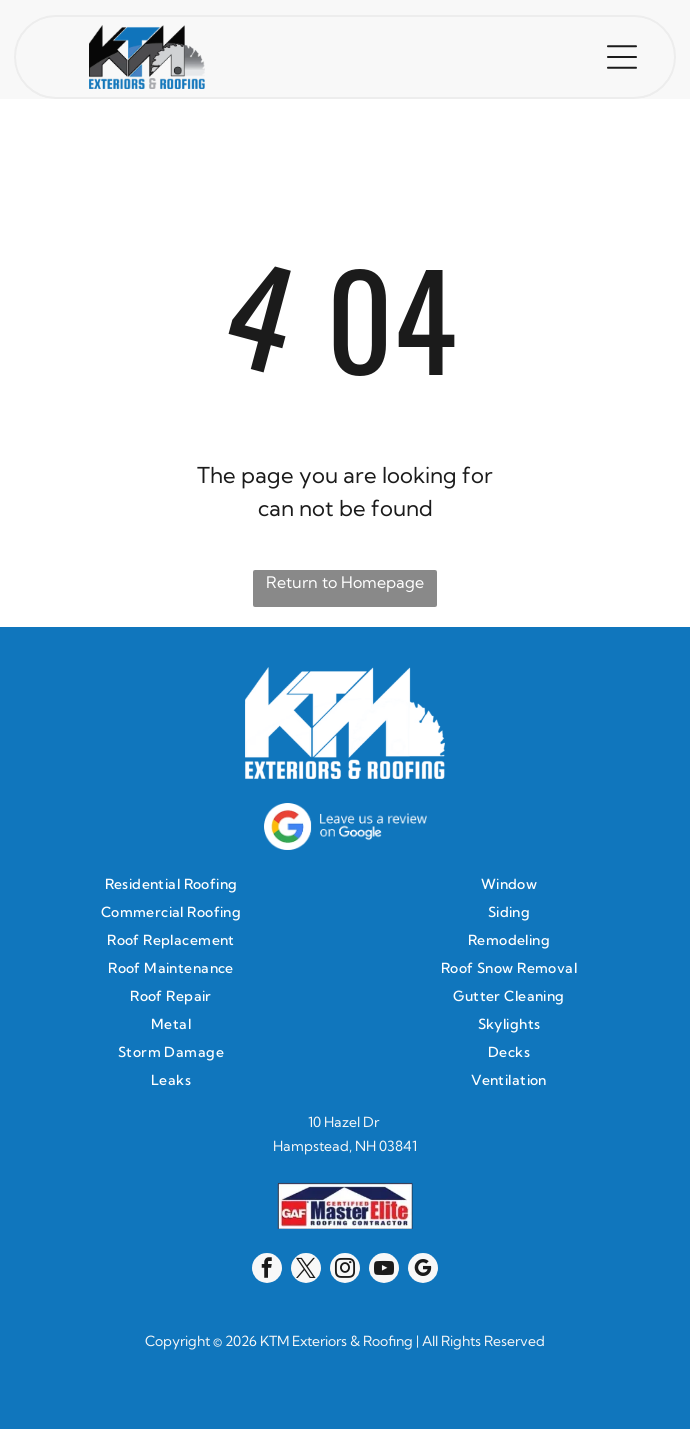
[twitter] (306, 1270)
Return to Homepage (345, 582)
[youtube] (384, 1270)
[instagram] (345, 1270)
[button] (622, 57)
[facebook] (267, 1270)
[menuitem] (176, 884)
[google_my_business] (423, 1270)
